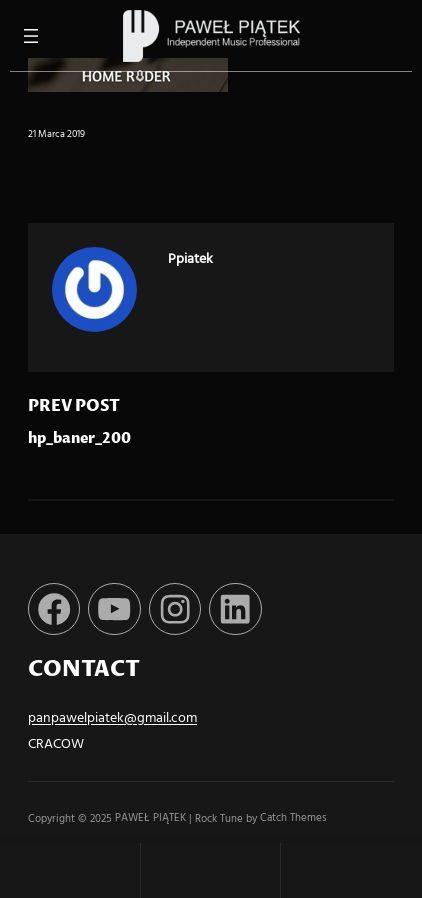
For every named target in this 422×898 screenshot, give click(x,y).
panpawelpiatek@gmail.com (112, 718)
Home (70, 870)
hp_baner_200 (79, 439)
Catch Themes (293, 819)
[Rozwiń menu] (31, 36)
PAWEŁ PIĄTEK (152, 819)
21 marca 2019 (56, 134)
